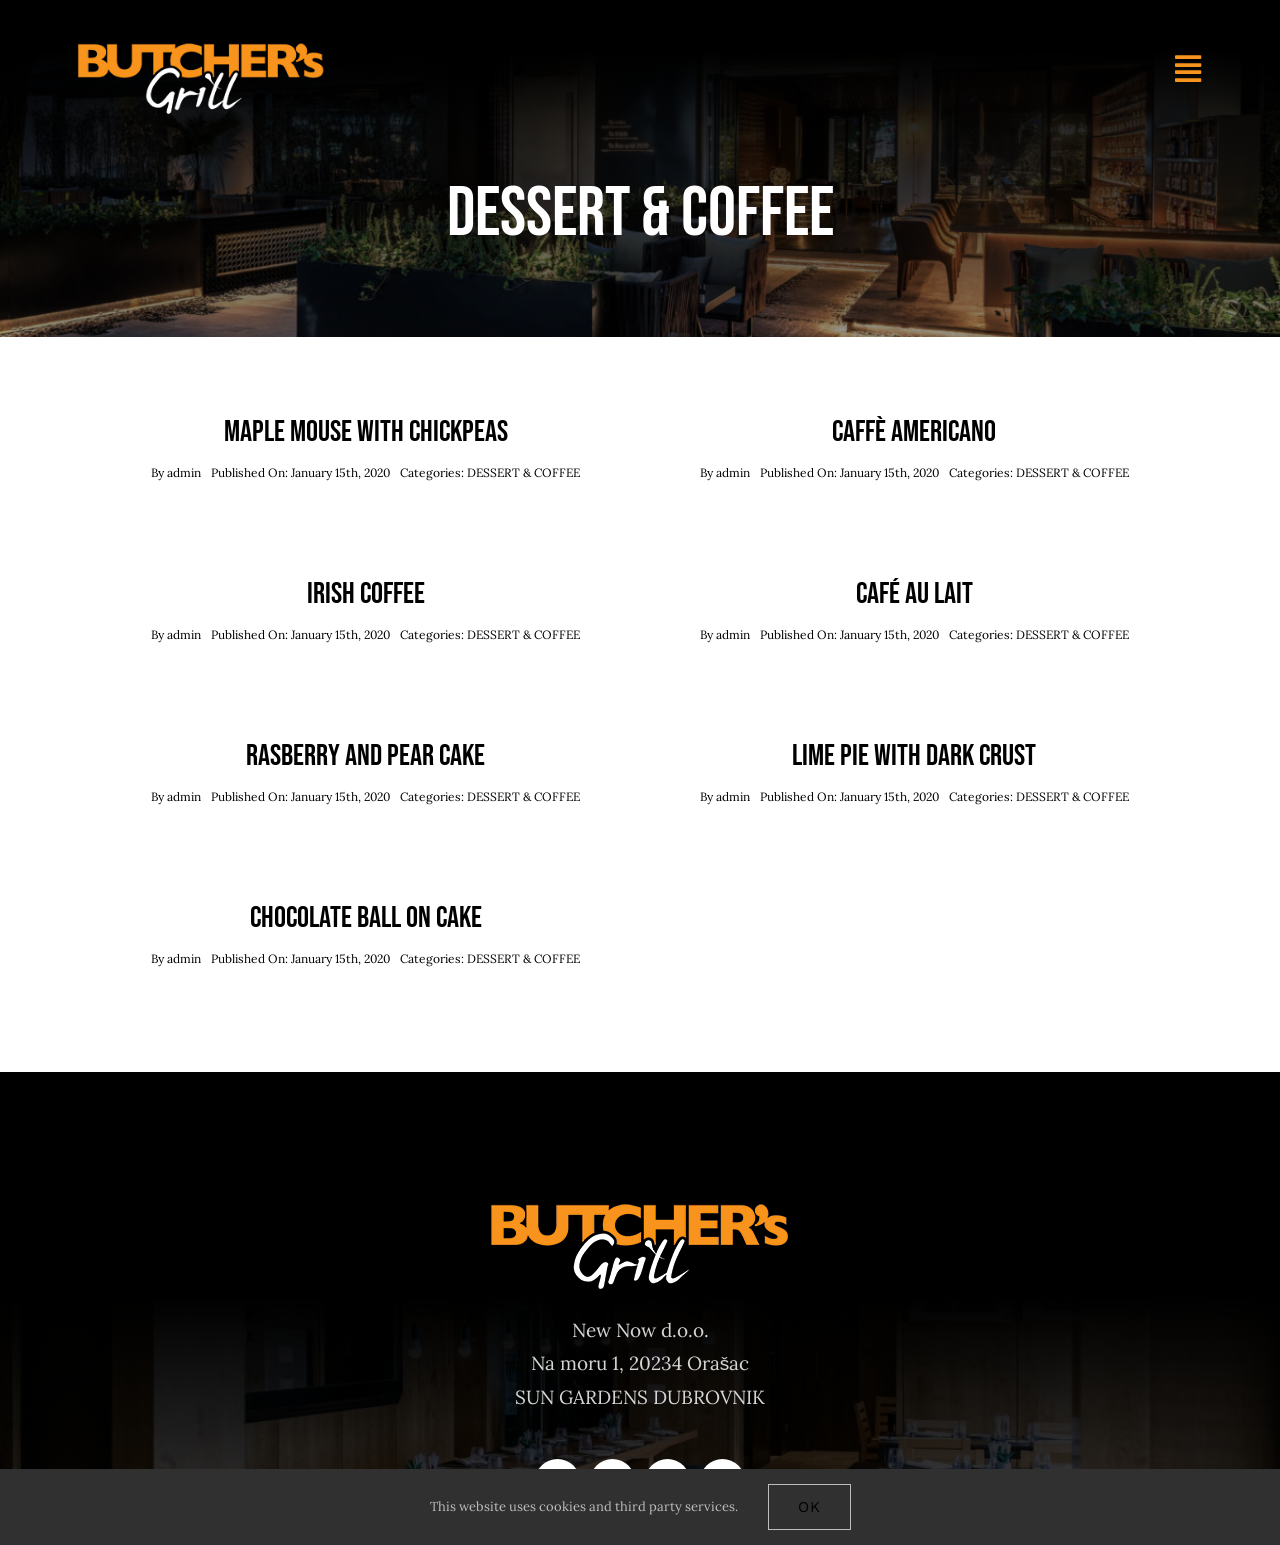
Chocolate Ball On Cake (366, 918)
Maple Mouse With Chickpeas (366, 432)
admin (184, 472)
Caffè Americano (914, 432)
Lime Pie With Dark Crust (914, 756)
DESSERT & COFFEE (523, 472)
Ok (809, 1507)
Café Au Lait (914, 594)
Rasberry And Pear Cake (365, 756)
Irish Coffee (366, 594)
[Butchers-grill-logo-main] (201, 49)
